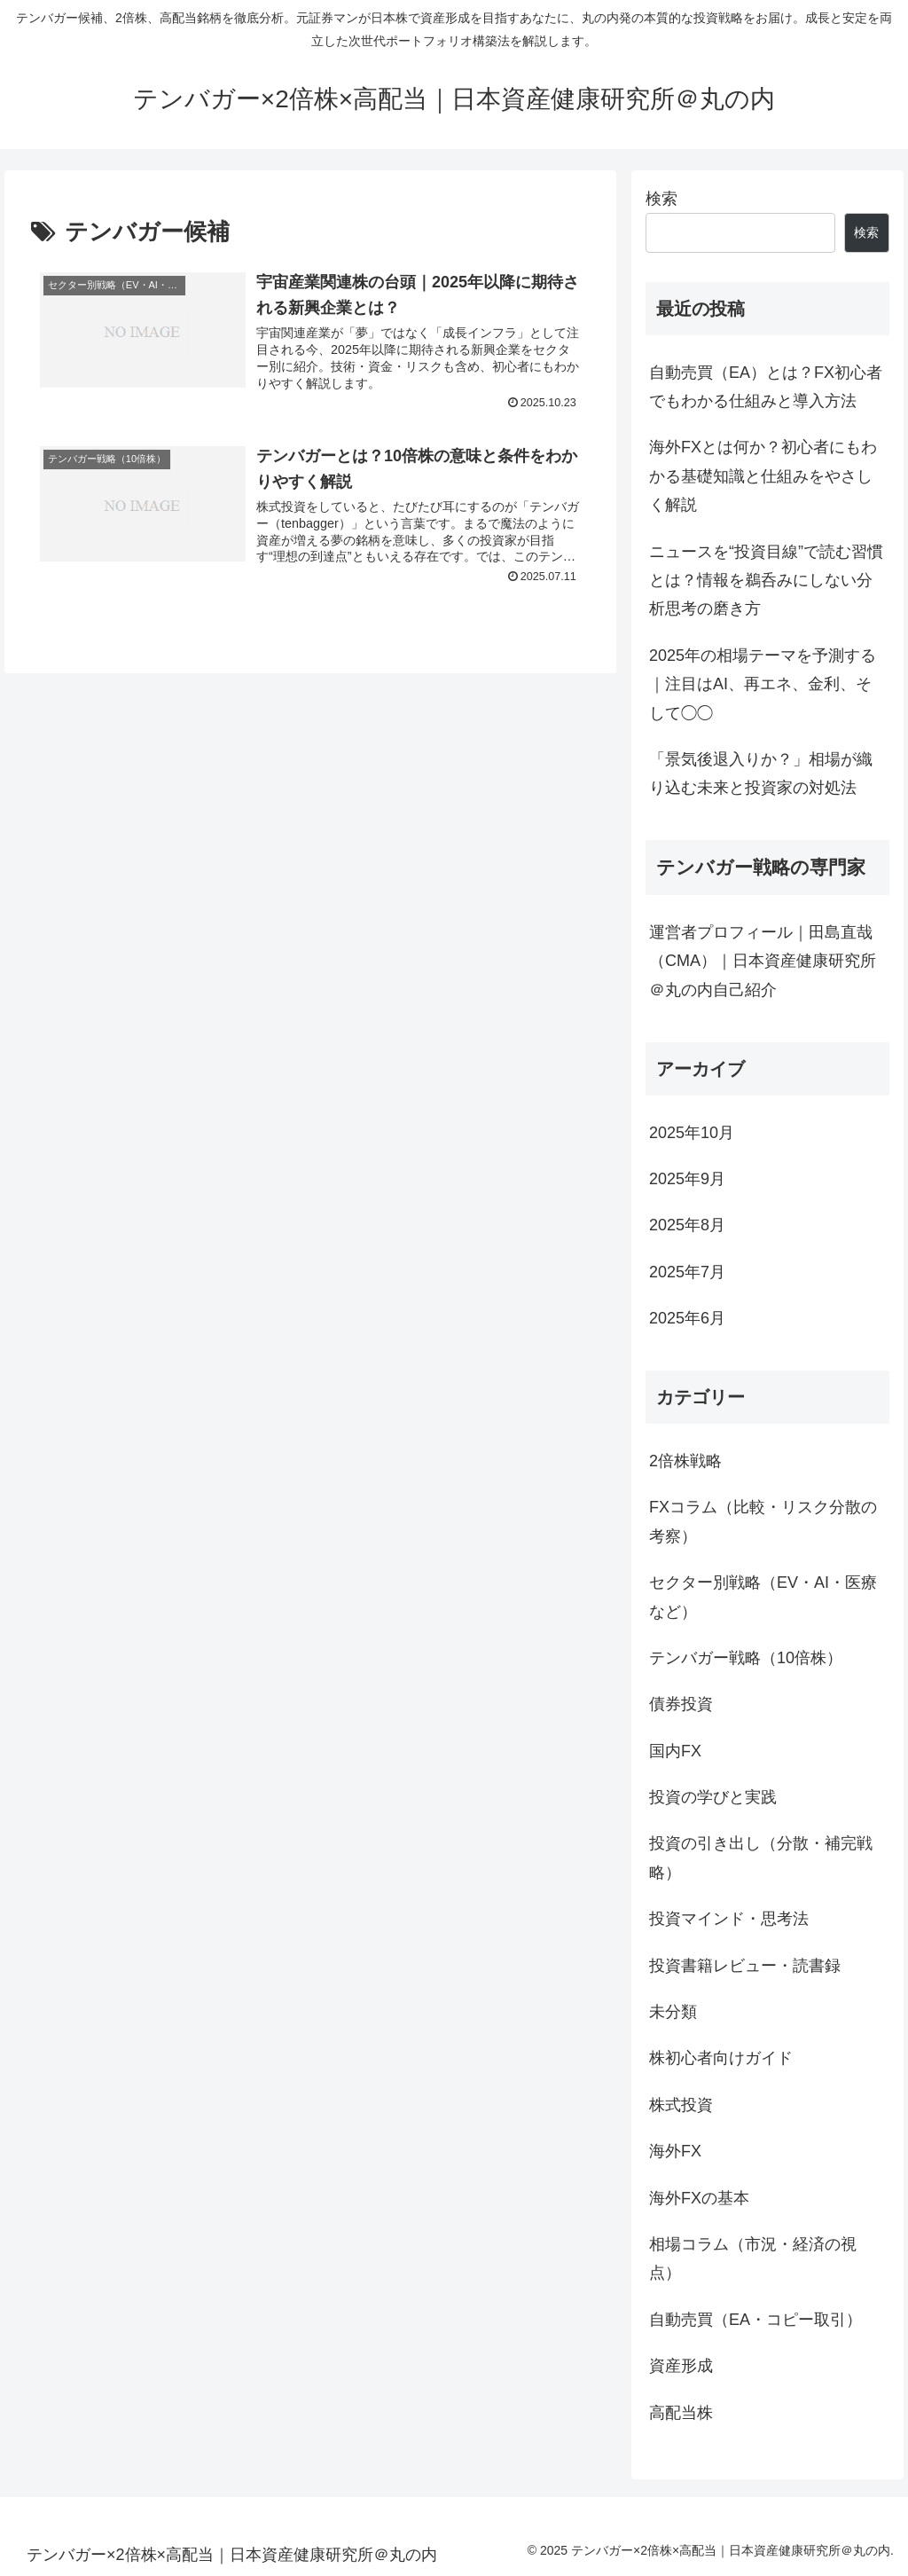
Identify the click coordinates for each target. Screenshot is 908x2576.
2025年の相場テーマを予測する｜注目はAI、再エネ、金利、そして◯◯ (762, 684)
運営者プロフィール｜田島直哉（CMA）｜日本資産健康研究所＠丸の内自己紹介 (762, 961)
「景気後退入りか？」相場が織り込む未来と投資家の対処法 (761, 773)
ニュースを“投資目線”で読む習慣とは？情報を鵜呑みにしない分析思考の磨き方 (766, 580)
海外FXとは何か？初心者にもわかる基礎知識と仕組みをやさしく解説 (763, 476)
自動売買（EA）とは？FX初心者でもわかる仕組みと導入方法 (765, 387)
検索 (661, 199)
